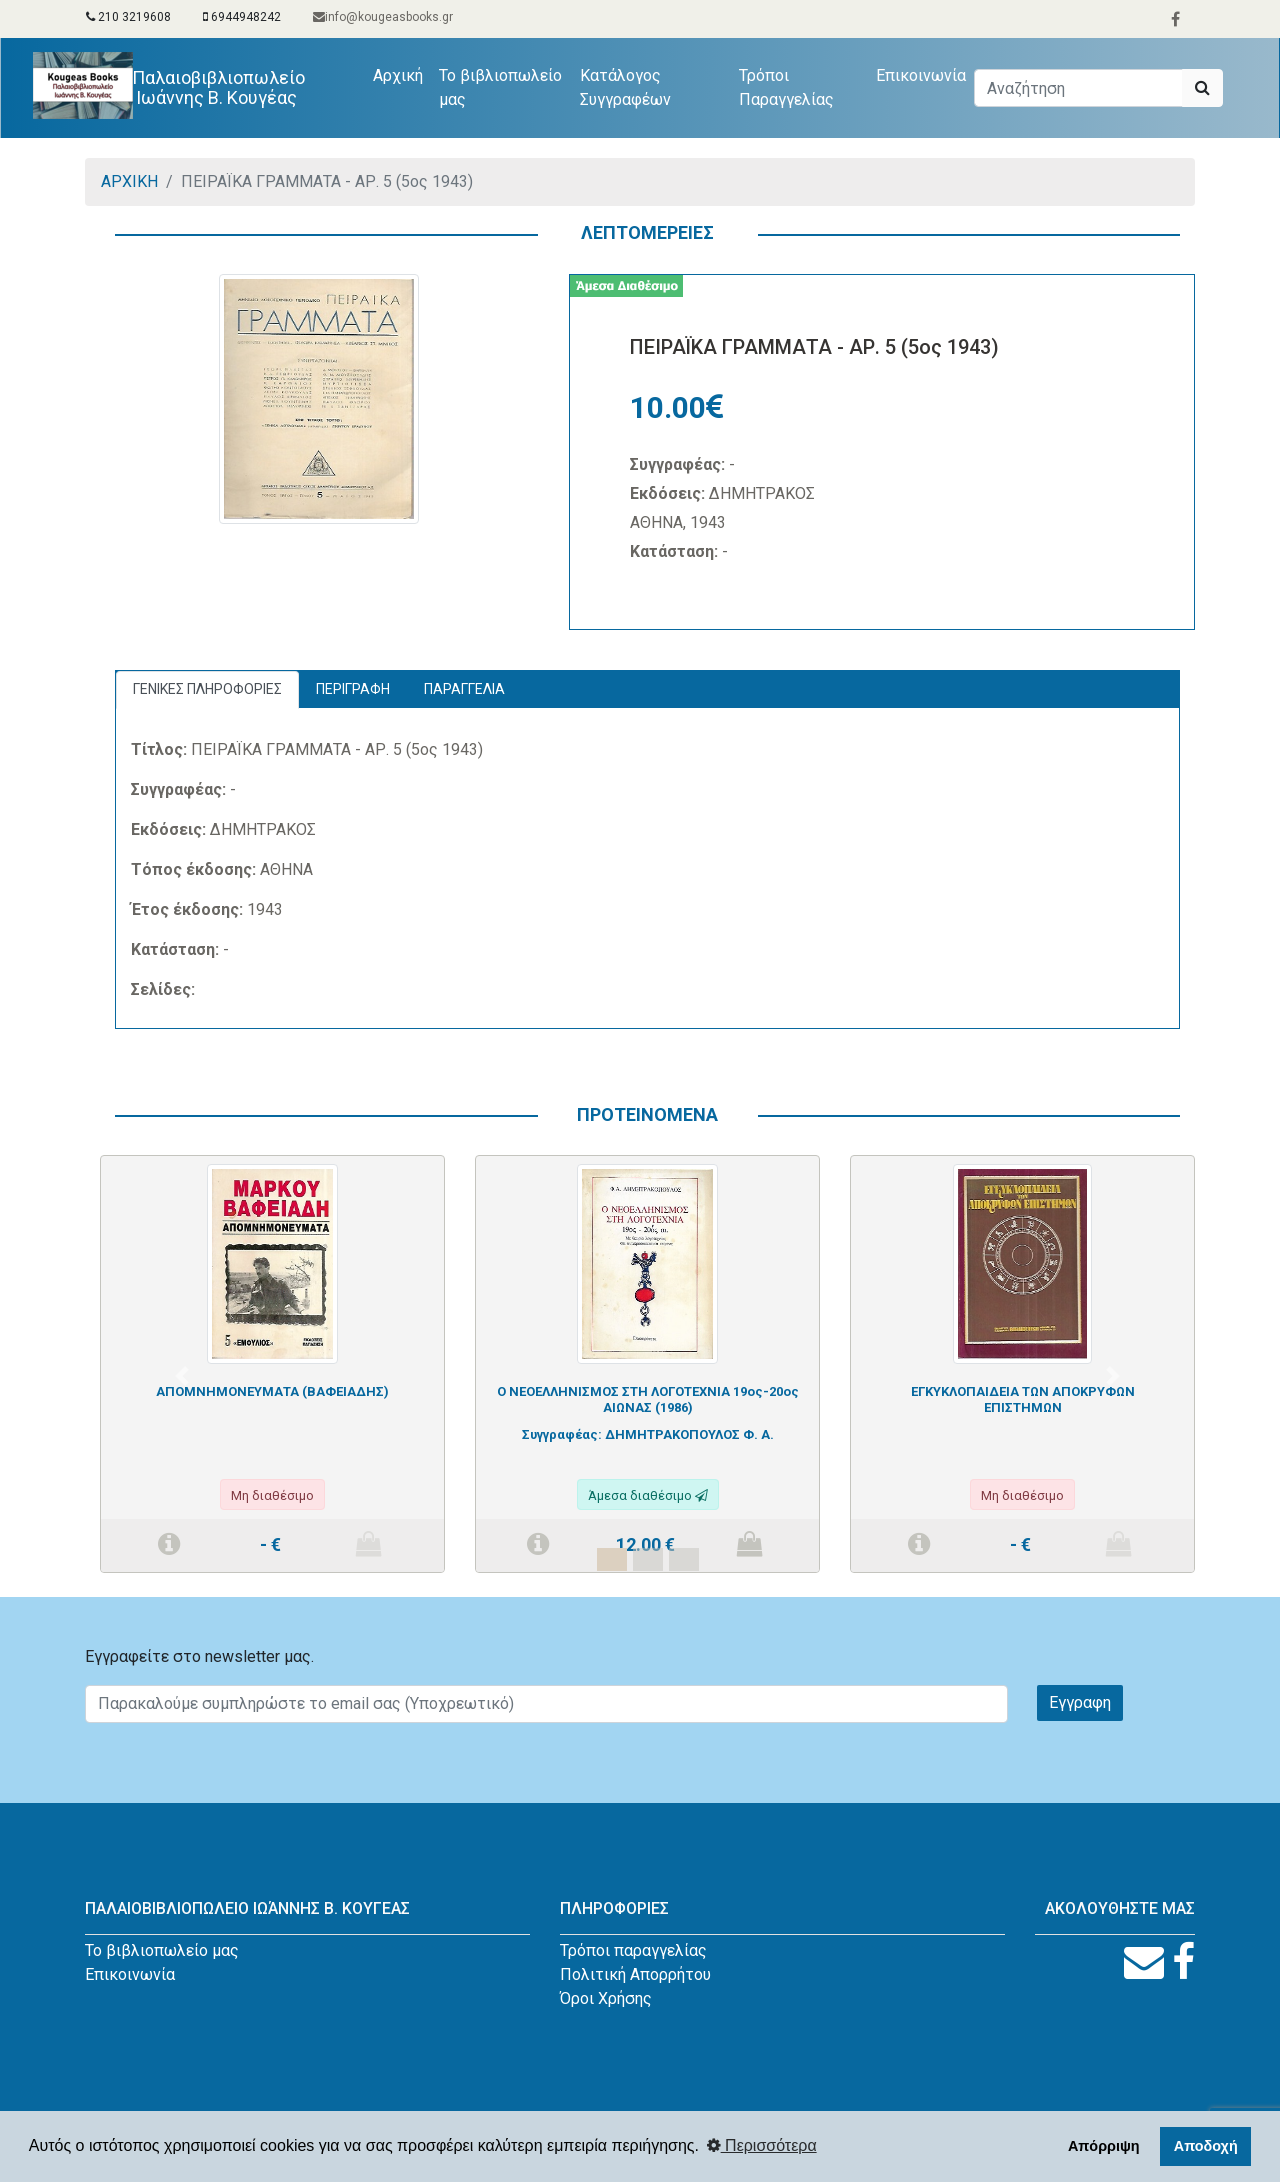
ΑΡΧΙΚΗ (129, 181)
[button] (182, 1376)
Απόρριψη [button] (1104, 2146)
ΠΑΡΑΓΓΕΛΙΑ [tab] (464, 689)
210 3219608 (128, 17)
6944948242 (242, 17)
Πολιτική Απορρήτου (635, 1974)
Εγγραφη (1080, 1702)
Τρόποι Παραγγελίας (786, 87)
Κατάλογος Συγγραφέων (625, 87)
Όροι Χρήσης (606, 1998)
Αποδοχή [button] (1206, 2146)
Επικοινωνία (921, 75)
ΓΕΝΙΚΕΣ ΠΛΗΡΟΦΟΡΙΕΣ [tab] (207, 689)
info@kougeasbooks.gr (383, 17)
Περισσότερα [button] (762, 2145)
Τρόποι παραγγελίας (633, 1950)
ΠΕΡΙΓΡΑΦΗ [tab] (353, 689)
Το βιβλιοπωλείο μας (500, 87)
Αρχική (402, 74)
